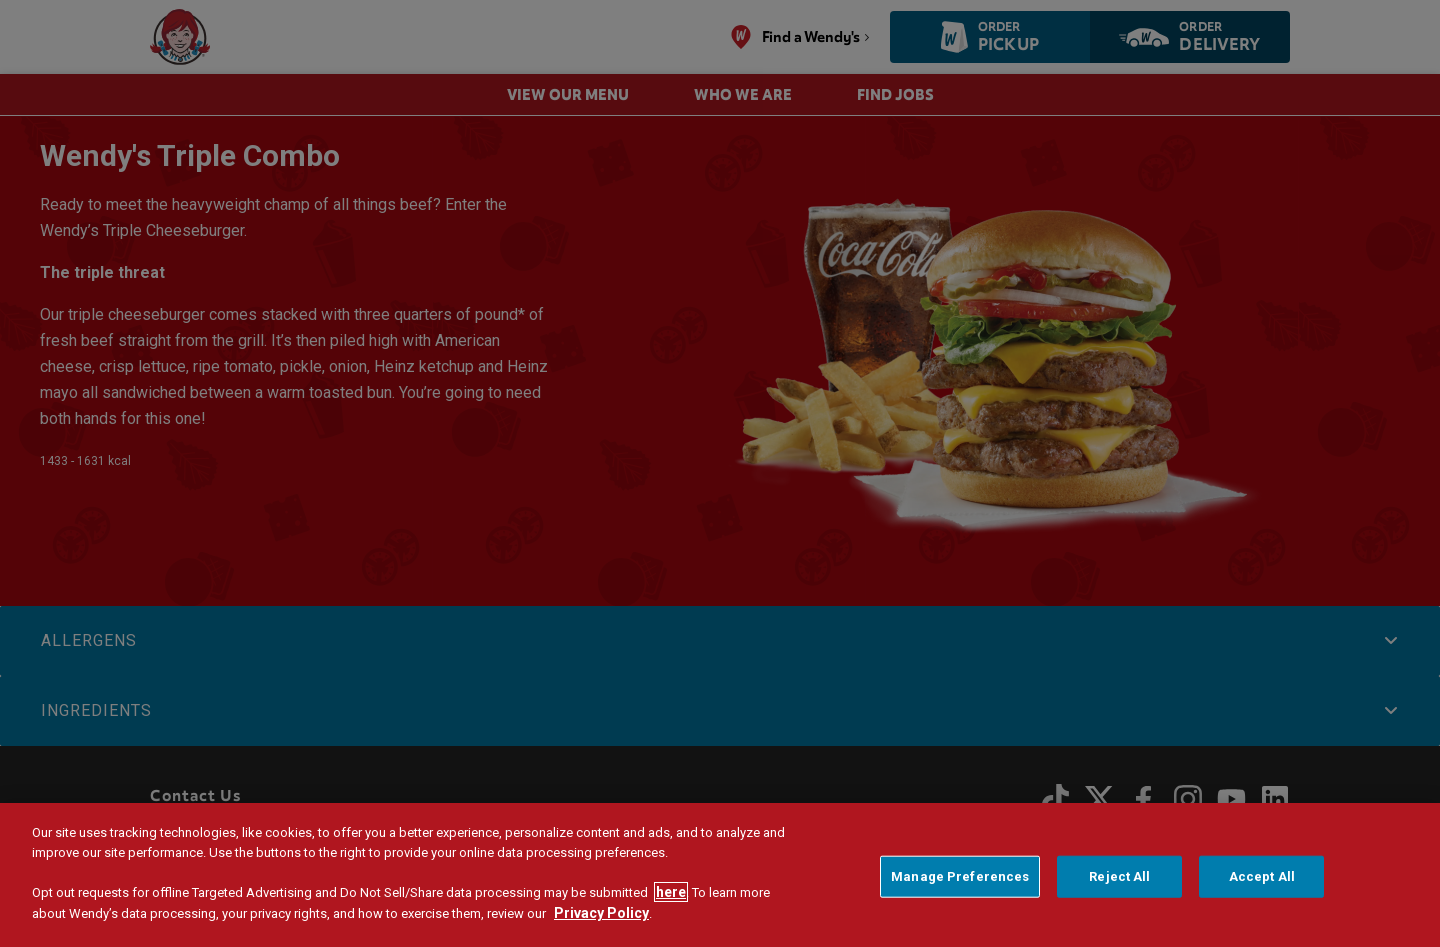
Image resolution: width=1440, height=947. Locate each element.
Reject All (1119, 876)
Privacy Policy (601, 913)
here (671, 892)
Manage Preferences (960, 876)
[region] (720, 875)
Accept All (1262, 876)
